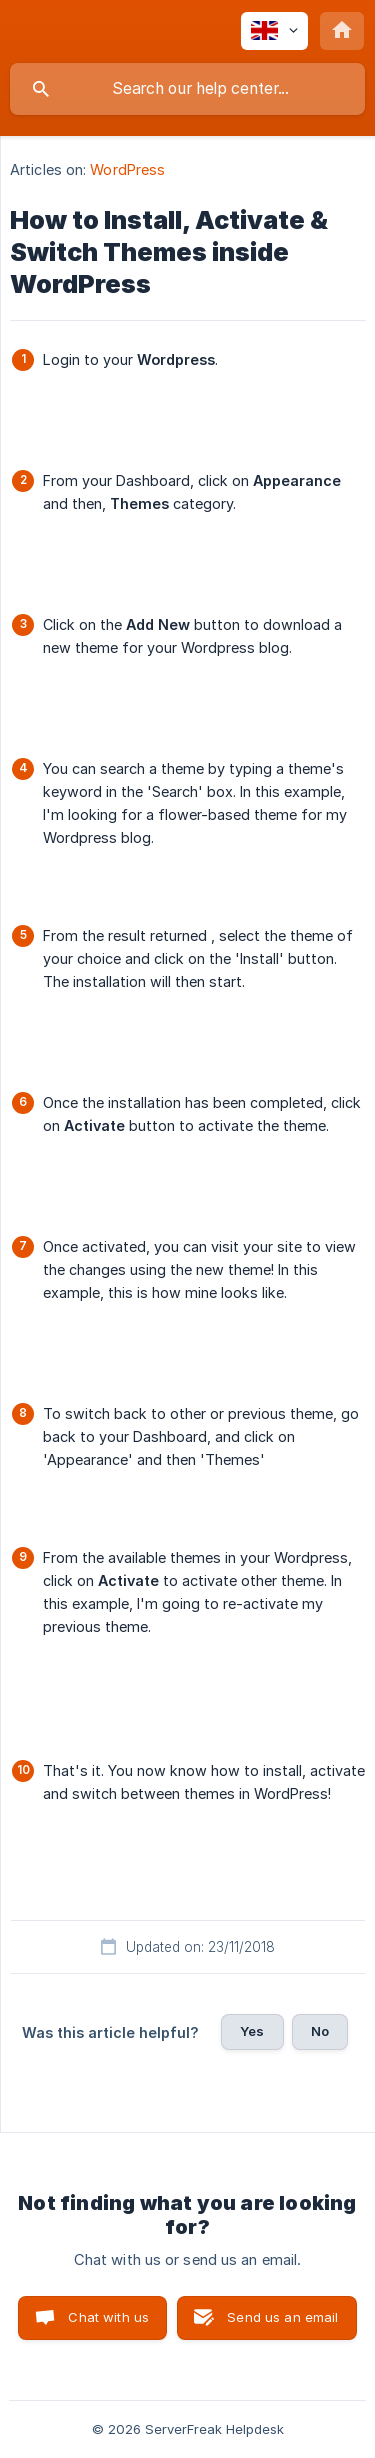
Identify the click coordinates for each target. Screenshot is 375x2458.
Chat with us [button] (108, 2317)
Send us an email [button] (282, 2317)
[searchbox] (187, 89)
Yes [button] (252, 2031)
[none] (274, 31)
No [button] (320, 2031)
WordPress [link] (127, 169)
